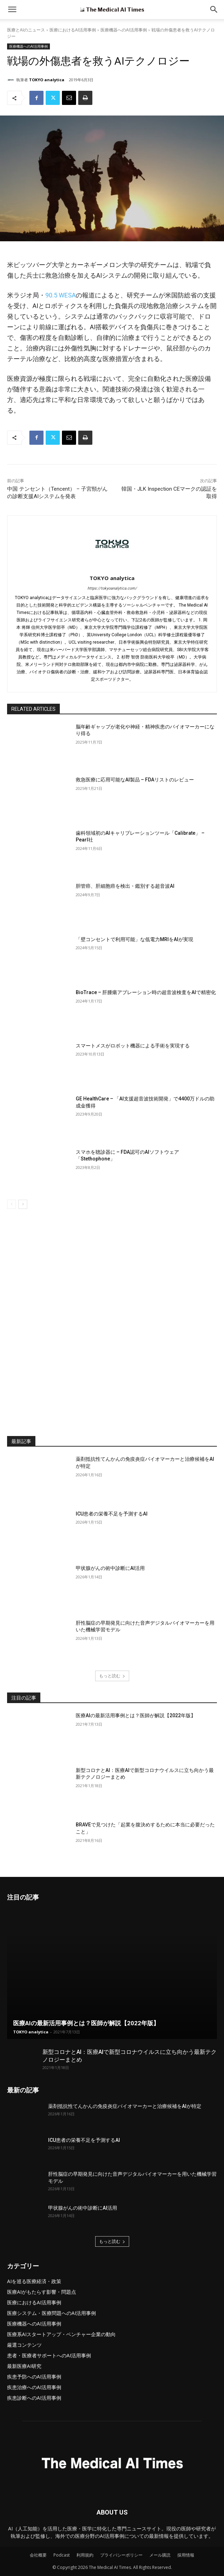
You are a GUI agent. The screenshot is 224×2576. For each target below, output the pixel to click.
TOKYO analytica (46, 79)
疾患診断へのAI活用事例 (34, 2397)
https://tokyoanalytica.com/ (112, 588)
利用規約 (84, 2555)
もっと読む (112, 1676)
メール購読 (160, 2555)
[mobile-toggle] (12, 9)
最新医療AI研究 (24, 2366)
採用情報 (185, 2555)
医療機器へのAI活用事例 (123, 30)
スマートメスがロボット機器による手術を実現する (133, 1045)
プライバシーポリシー (121, 2555)
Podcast (61, 2555)
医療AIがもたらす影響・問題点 (41, 2291)
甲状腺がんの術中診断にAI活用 (110, 1568)
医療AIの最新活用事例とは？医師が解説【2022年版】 (136, 1715)
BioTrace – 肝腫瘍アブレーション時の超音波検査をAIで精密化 (146, 992)
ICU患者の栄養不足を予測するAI (112, 1514)
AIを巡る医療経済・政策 (34, 2281)
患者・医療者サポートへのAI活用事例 (49, 2355)
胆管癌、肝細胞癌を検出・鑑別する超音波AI (125, 886)
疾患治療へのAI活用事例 (34, 2387)
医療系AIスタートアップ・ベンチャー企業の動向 (61, 2334)
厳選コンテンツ (24, 2344)
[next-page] (22, 1204)
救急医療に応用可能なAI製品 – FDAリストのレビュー (135, 779)
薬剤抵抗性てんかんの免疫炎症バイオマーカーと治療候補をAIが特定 (124, 2106)
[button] (214, 9)
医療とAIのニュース (26, 30)
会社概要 (38, 2555)
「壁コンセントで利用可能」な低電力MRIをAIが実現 (134, 939)
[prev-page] (11, 1204)
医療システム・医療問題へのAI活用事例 (51, 2313)
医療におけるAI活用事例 (73, 30)
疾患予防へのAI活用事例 (34, 2376)
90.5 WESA (60, 295)
